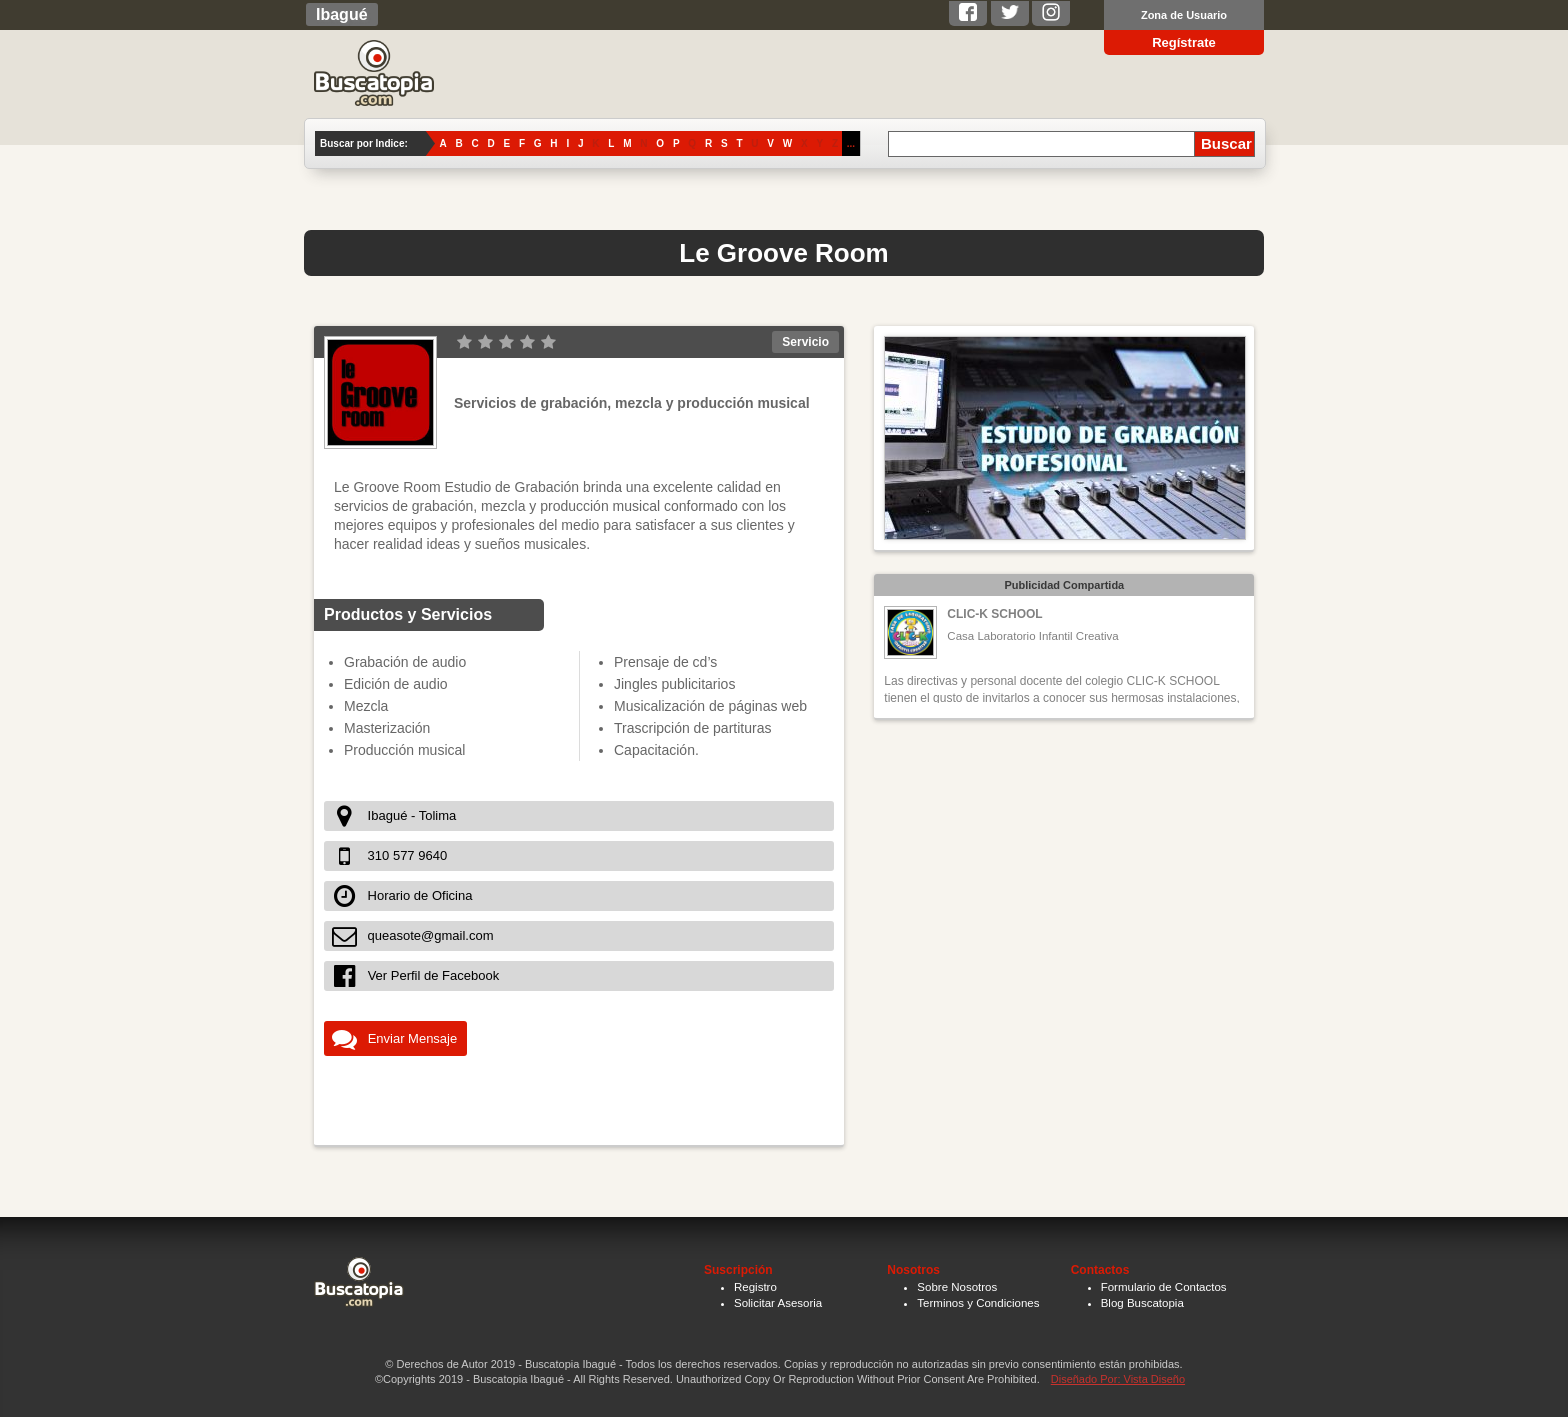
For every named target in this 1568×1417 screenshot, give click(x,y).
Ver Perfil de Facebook (434, 975)
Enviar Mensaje (413, 1038)
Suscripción (738, 1270)
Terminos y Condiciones (978, 1303)
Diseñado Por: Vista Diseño (1118, 1379)
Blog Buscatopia (1142, 1303)
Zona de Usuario (1184, 15)
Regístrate (1184, 42)
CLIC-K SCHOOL (994, 614)
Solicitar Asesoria (778, 1303)
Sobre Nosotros (957, 1287)
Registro (755, 1287)
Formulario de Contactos (1164, 1287)
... (851, 143)
